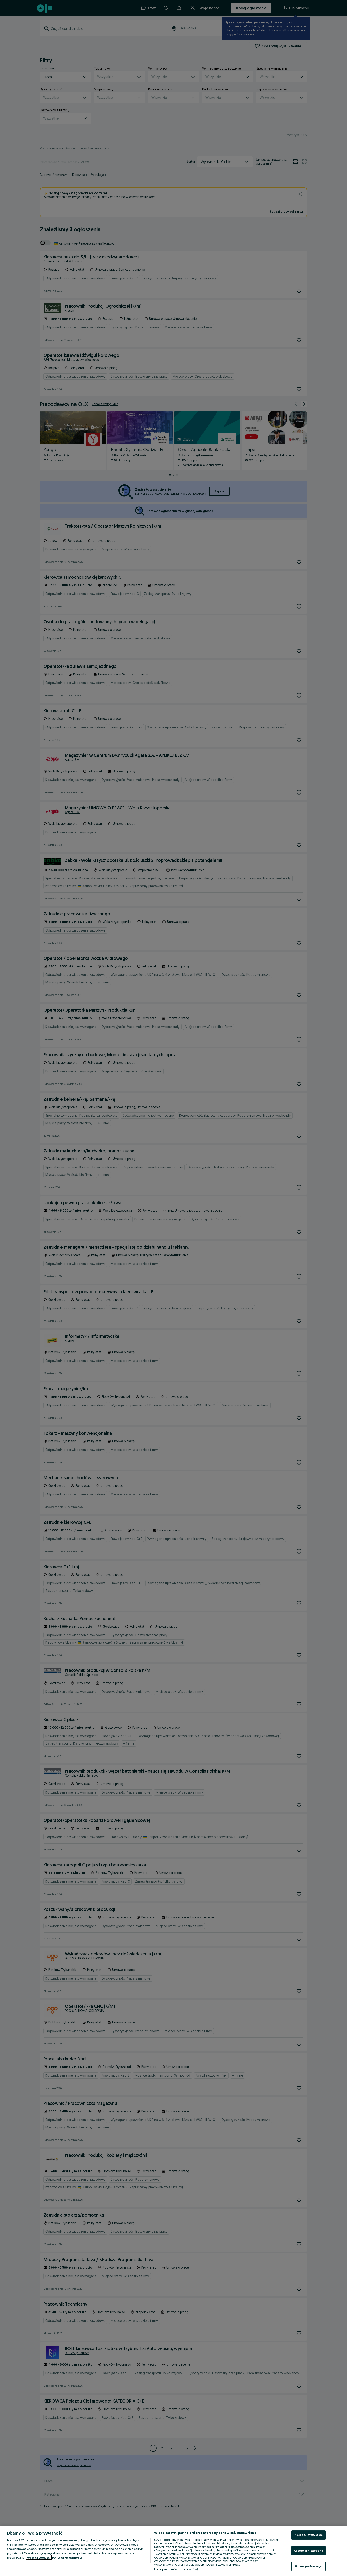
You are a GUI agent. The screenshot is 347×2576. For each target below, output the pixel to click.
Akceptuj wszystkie (309, 2535)
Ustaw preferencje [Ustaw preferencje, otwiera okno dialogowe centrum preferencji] (308, 2566)
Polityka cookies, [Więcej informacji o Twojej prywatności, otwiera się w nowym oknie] (38, 2557)
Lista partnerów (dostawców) (176, 2569)
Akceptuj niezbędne (308, 2550)
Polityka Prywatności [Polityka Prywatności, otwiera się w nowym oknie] (67, 2557)
